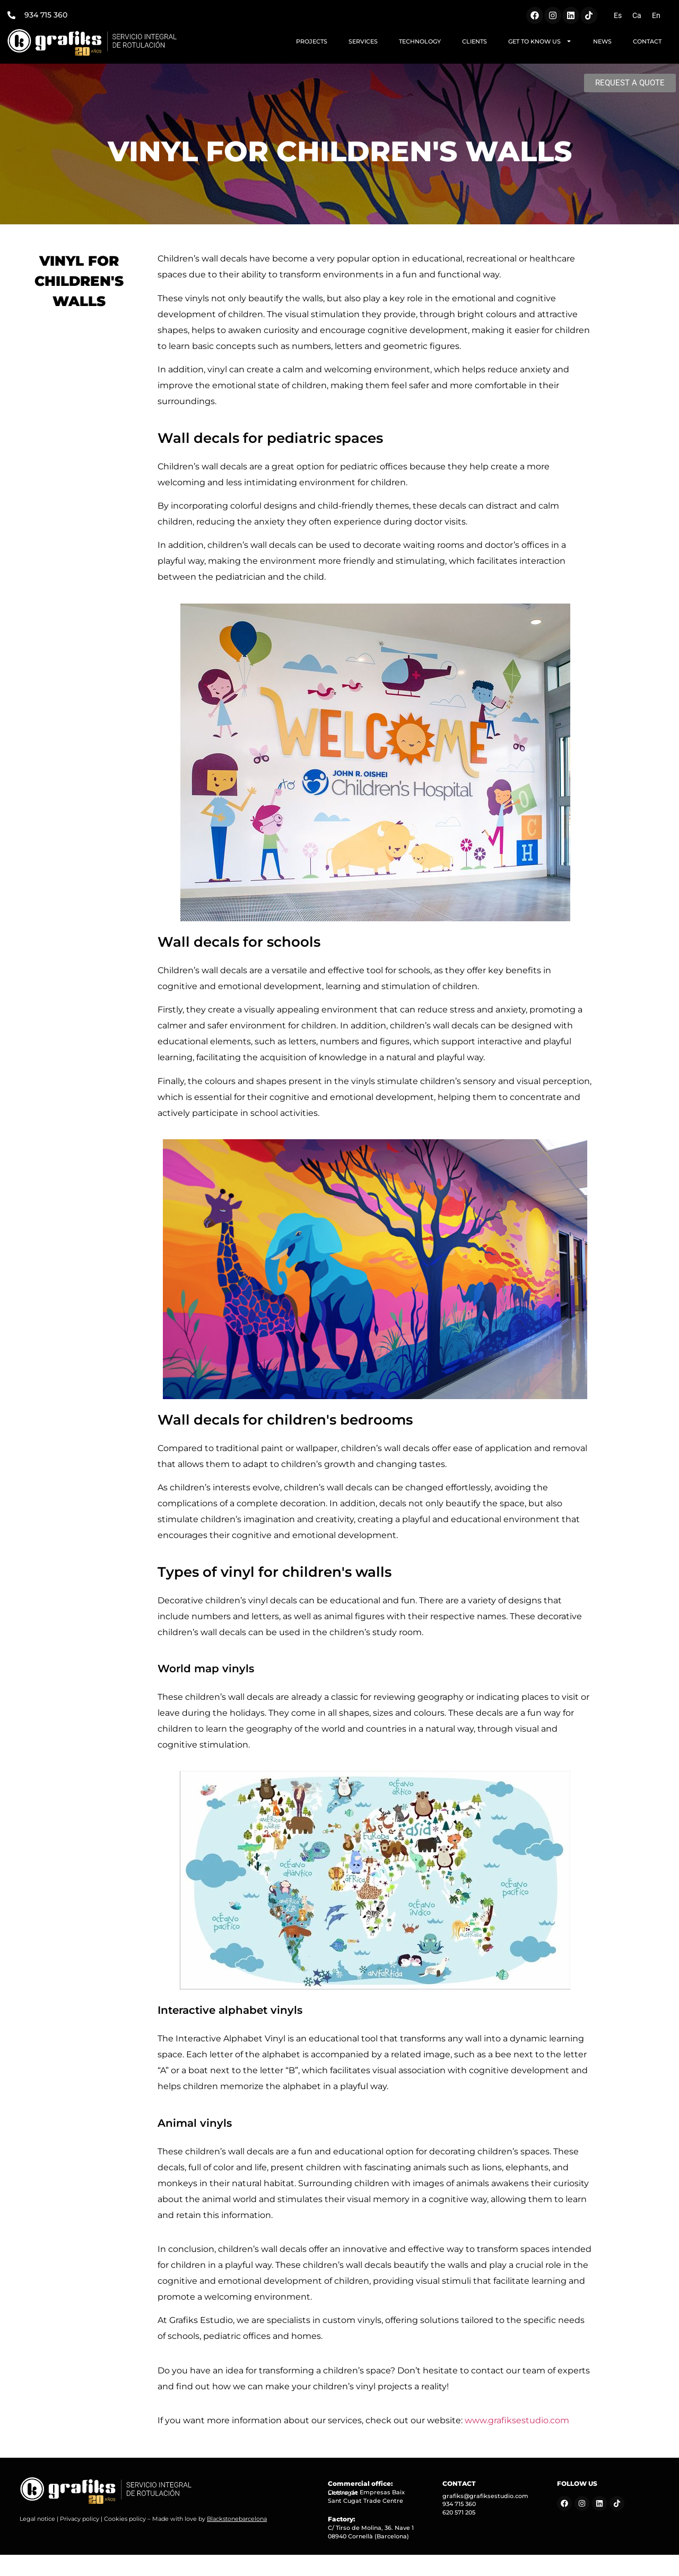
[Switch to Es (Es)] (617, 15)
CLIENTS (474, 41)
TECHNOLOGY (420, 41)
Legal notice (37, 2518)
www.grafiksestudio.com (516, 2420)
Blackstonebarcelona (237, 2518)
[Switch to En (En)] (656, 15)
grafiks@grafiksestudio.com (485, 2496)
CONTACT (647, 41)
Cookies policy (125, 2518)
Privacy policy (79, 2518)
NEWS (602, 41)
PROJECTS (311, 41)
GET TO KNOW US (540, 41)
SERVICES (363, 41)
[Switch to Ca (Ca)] (637, 15)
